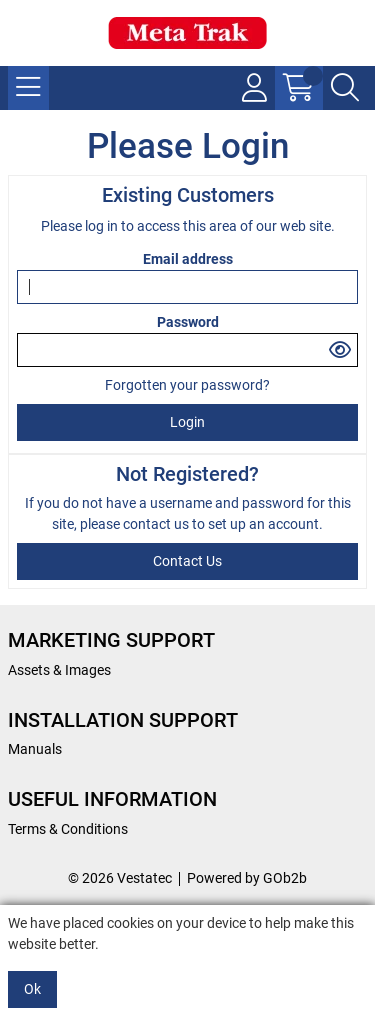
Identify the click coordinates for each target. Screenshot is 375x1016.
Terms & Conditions (68, 829)
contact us (157, 524)
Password (188, 322)
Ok (32, 989)
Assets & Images (59, 670)
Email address (188, 259)
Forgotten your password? (187, 385)
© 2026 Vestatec (120, 878)
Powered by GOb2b (247, 878)
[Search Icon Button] (345, 88)
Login (187, 422)
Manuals (35, 749)
